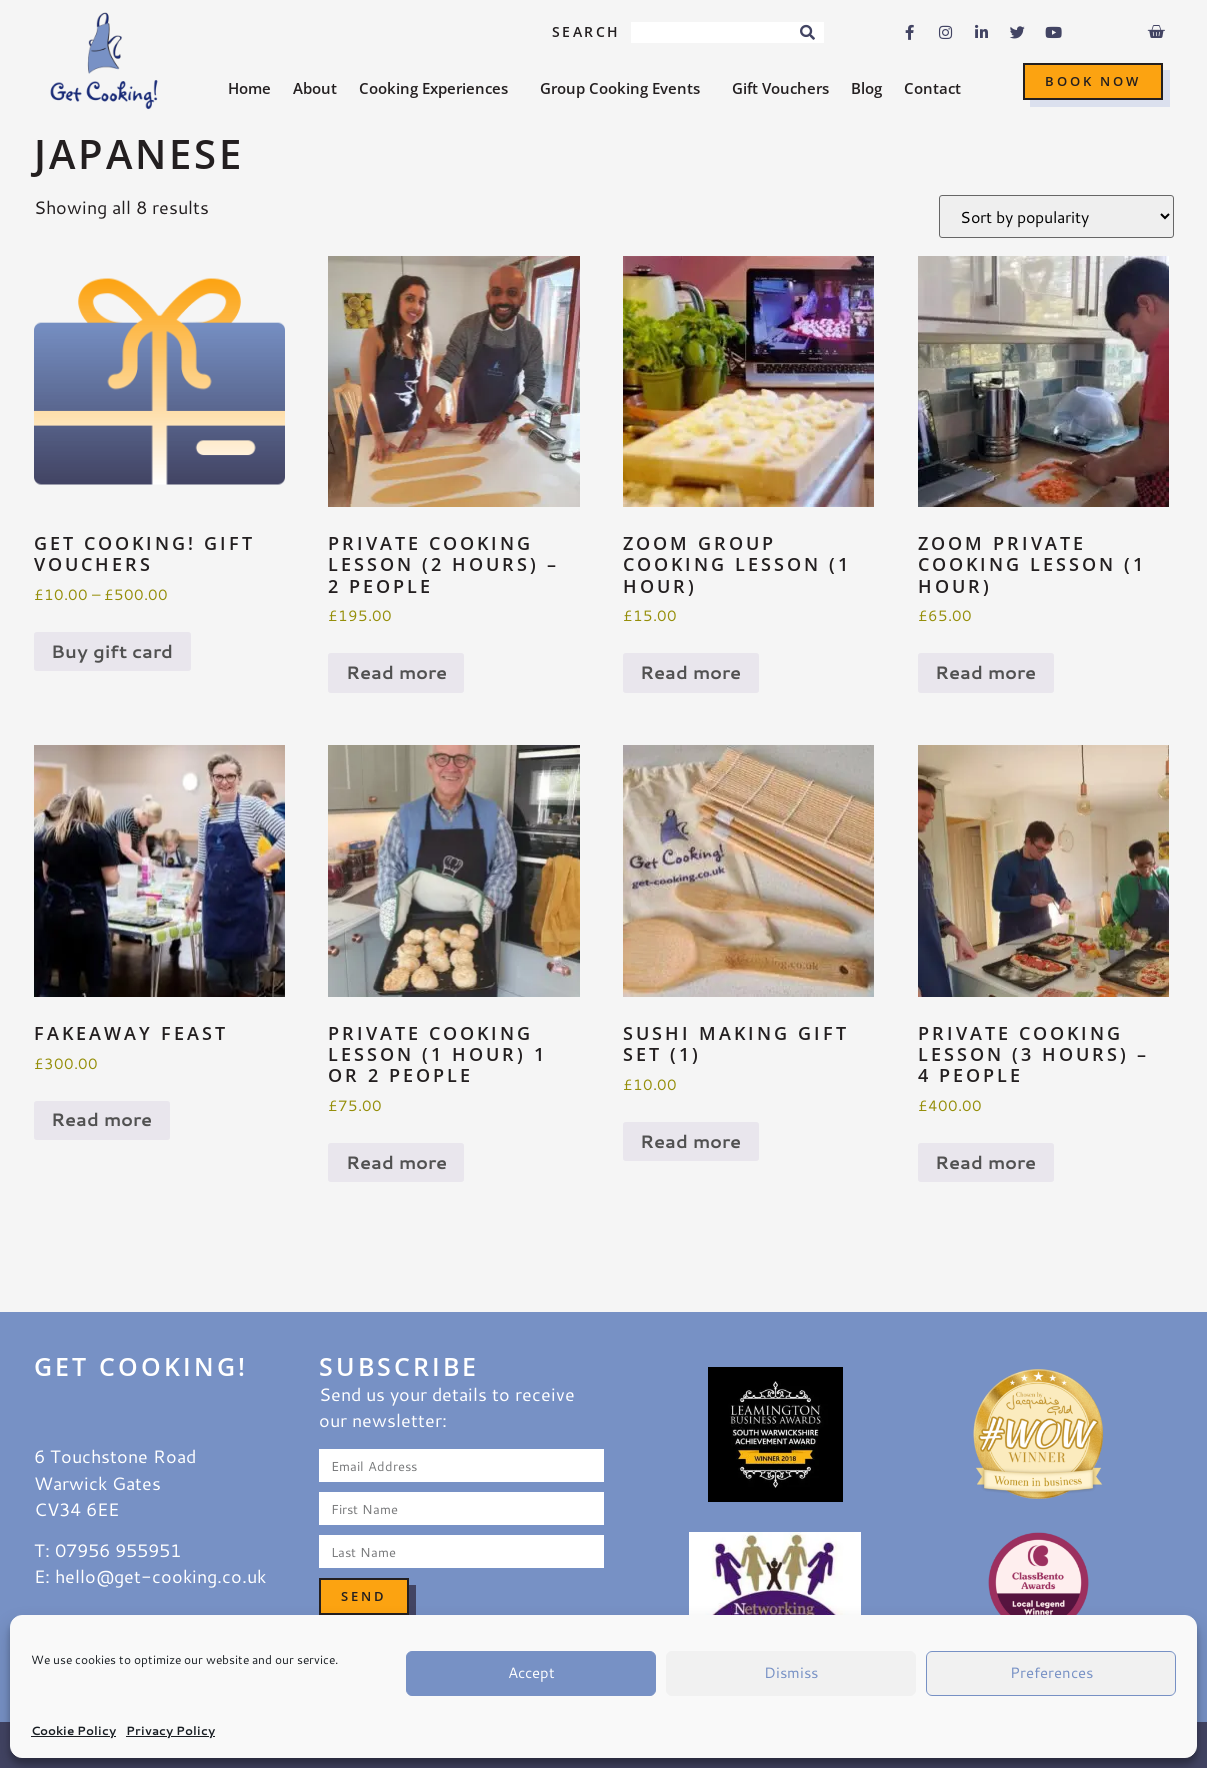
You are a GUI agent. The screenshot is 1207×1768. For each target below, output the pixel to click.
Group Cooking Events (625, 88)
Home (249, 88)
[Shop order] (1056, 216)
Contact (932, 88)
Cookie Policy (73, 1730)
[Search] (807, 32)
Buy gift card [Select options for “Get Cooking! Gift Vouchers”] (112, 651)
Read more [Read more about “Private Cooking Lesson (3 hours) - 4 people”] (985, 1162)
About (315, 88)
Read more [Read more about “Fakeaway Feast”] (101, 1119)
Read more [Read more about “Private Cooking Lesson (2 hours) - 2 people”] (396, 672)
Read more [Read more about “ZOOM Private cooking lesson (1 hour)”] (985, 672)
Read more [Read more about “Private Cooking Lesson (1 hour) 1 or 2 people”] (396, 1162)
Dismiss (791, 1672)
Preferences (1051, 1672)
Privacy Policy (170, 1730)
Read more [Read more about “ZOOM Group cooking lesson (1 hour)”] (690, 672)
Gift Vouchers (780, 88)
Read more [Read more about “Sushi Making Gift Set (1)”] (690, 1141)
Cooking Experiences (438, 88)
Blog (866, 88)
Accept (531, 1672)
